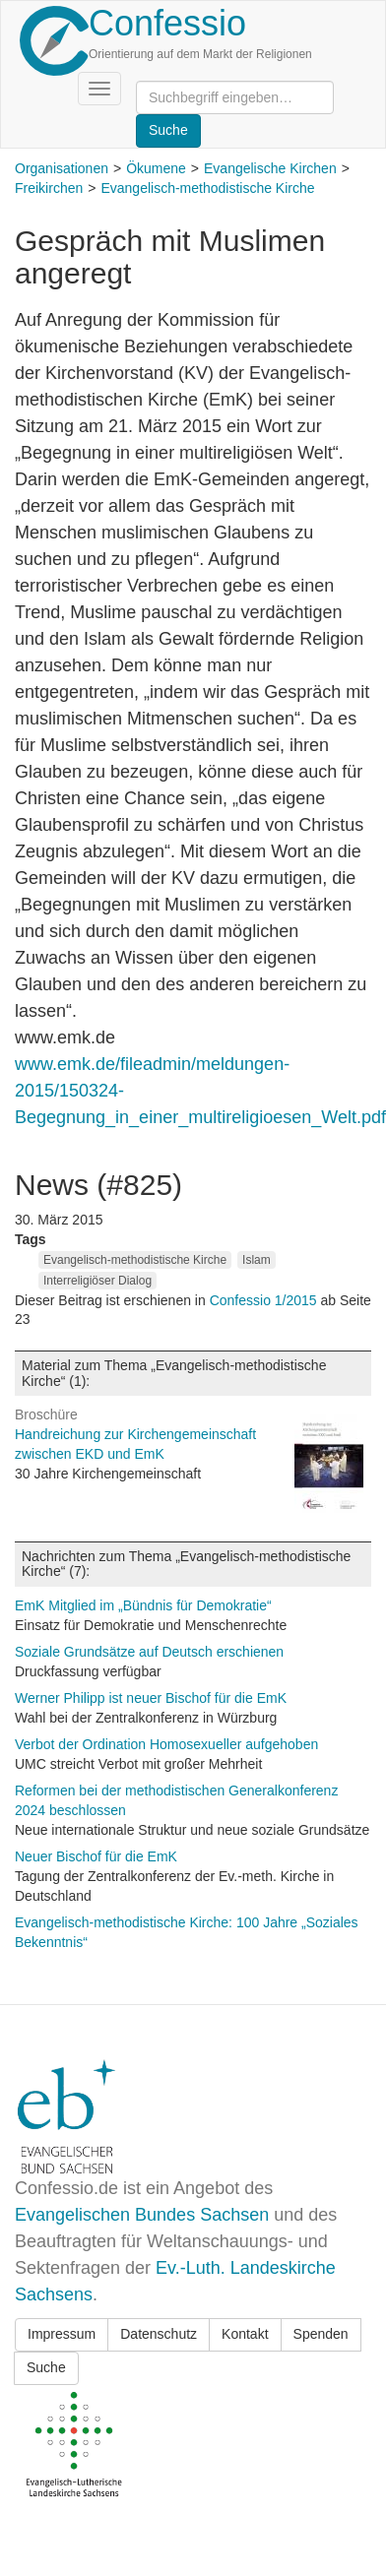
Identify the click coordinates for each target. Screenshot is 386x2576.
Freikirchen (49, 188)
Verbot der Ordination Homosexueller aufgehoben (166, 1744)
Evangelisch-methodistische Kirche (207, 188)
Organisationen (61, 168)
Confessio (167, 23)
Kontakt (245, 2334)
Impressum (62, 2334)
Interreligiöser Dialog (97, 1281)
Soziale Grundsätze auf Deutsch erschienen (149, 1652)
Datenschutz (158, 2334)
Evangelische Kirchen (270, 168)
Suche (46, 2367)
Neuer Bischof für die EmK (96, 1856)
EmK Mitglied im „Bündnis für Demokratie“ (143, 1605)
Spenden (321, 2334)
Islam (256, 1260)
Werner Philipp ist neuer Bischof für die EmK (151, 1698)
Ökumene (156, 168)
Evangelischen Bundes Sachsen (142, 2215)
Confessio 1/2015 (265, 1300)
